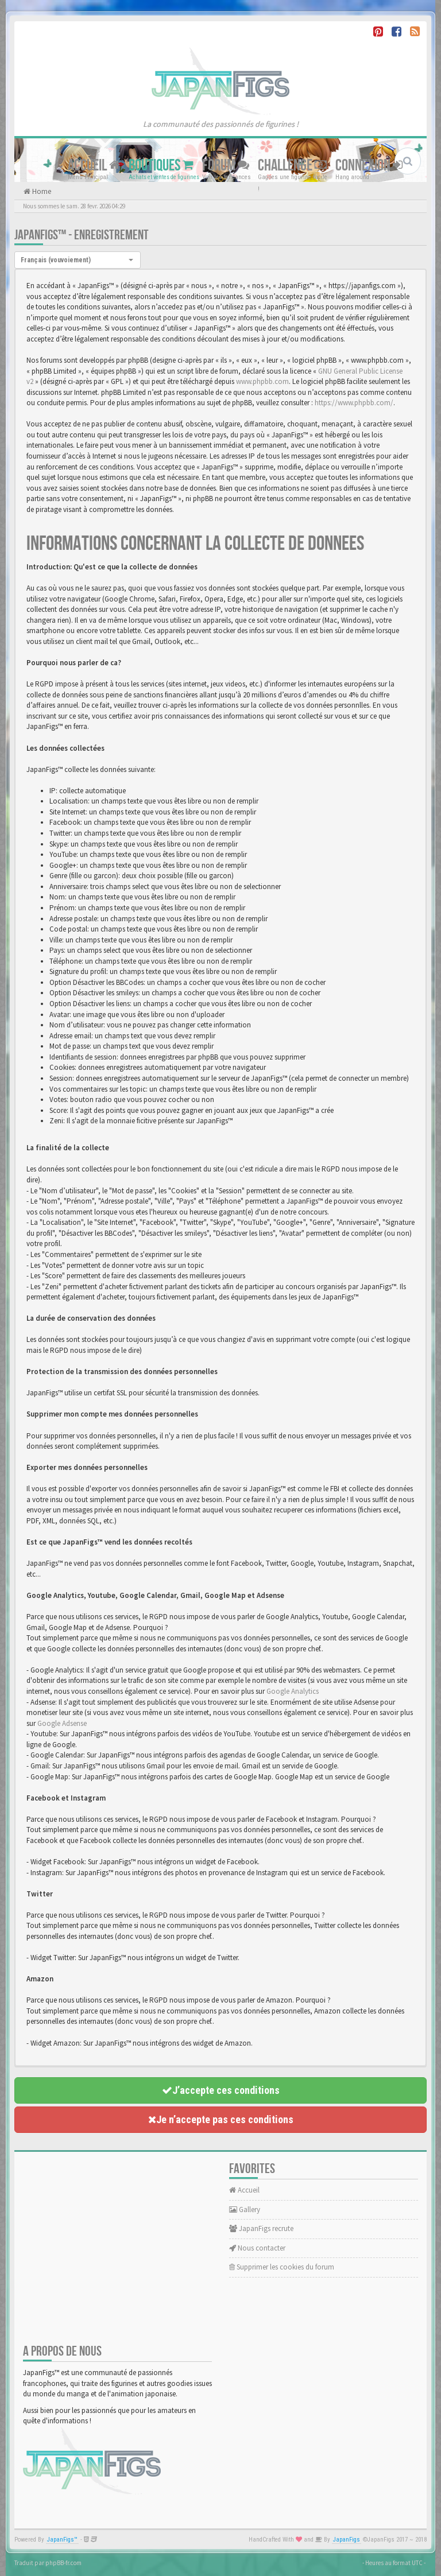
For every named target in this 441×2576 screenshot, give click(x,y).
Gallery (244, 2209)
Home (40, 191)
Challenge (292, 165)
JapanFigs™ (62, 2539)
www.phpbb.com (262, 381)
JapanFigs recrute (261, 2228)
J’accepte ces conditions (221, 2090)
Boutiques (161, 165)
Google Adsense (62, 1723)
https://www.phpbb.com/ (354, 403)
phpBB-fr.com (63, 2563)
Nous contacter (257, 2248)
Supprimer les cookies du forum (281, 2267)
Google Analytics (292, 1691)
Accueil (94, 165)
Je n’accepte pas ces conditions (220, 2119)
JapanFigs (346, 2539)
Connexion (369, 165)
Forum (225, 165)
